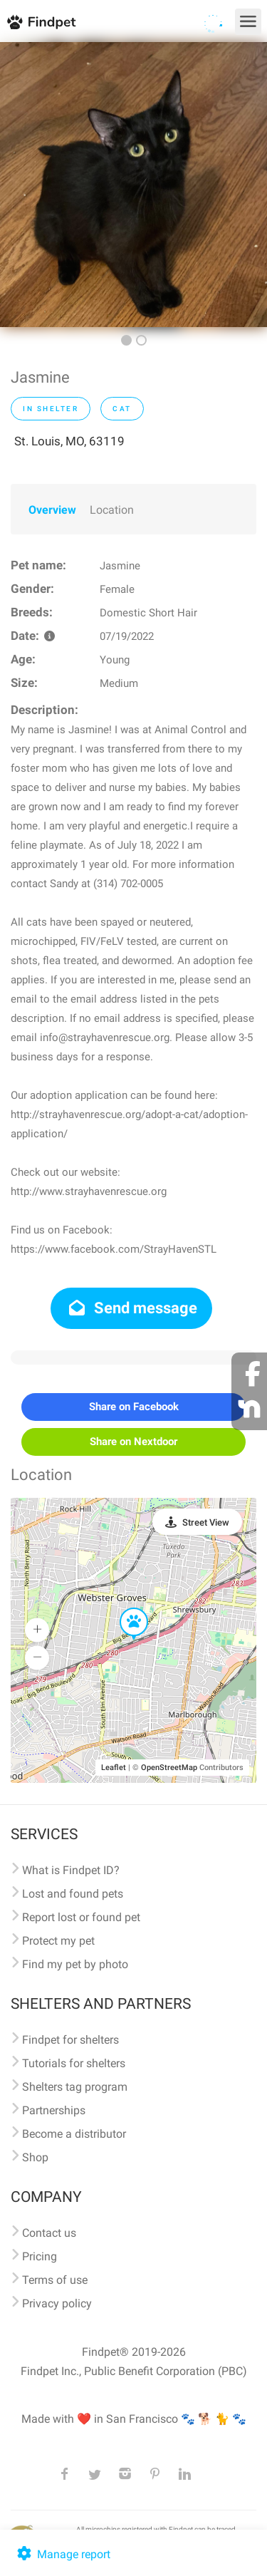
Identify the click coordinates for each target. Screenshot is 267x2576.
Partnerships (53, 2110)
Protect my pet (58, 1940)
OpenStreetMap (169, 1767)
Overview (52, 510)
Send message (131, 1308)
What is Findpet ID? (71, 1870)
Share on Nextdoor (133, 1441)
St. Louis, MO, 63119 (69, 441)
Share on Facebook (134, 1406)
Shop (35, 2157)
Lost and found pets (72, 1893)
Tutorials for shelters (73, 2063)
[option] (133, 184)
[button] (124, 1608)
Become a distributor (74, 2134)
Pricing (39, 2256)
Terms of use (55, 2280)
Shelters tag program (74, 2087)
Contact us (49, 2233)
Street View (205, 1522)
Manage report (62, 2554)
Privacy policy (57, 2303)
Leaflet (113, 1767)
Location (112, 510)
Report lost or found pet (81, 1917)
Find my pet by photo (75, 1964)
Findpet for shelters (70, 2040)
